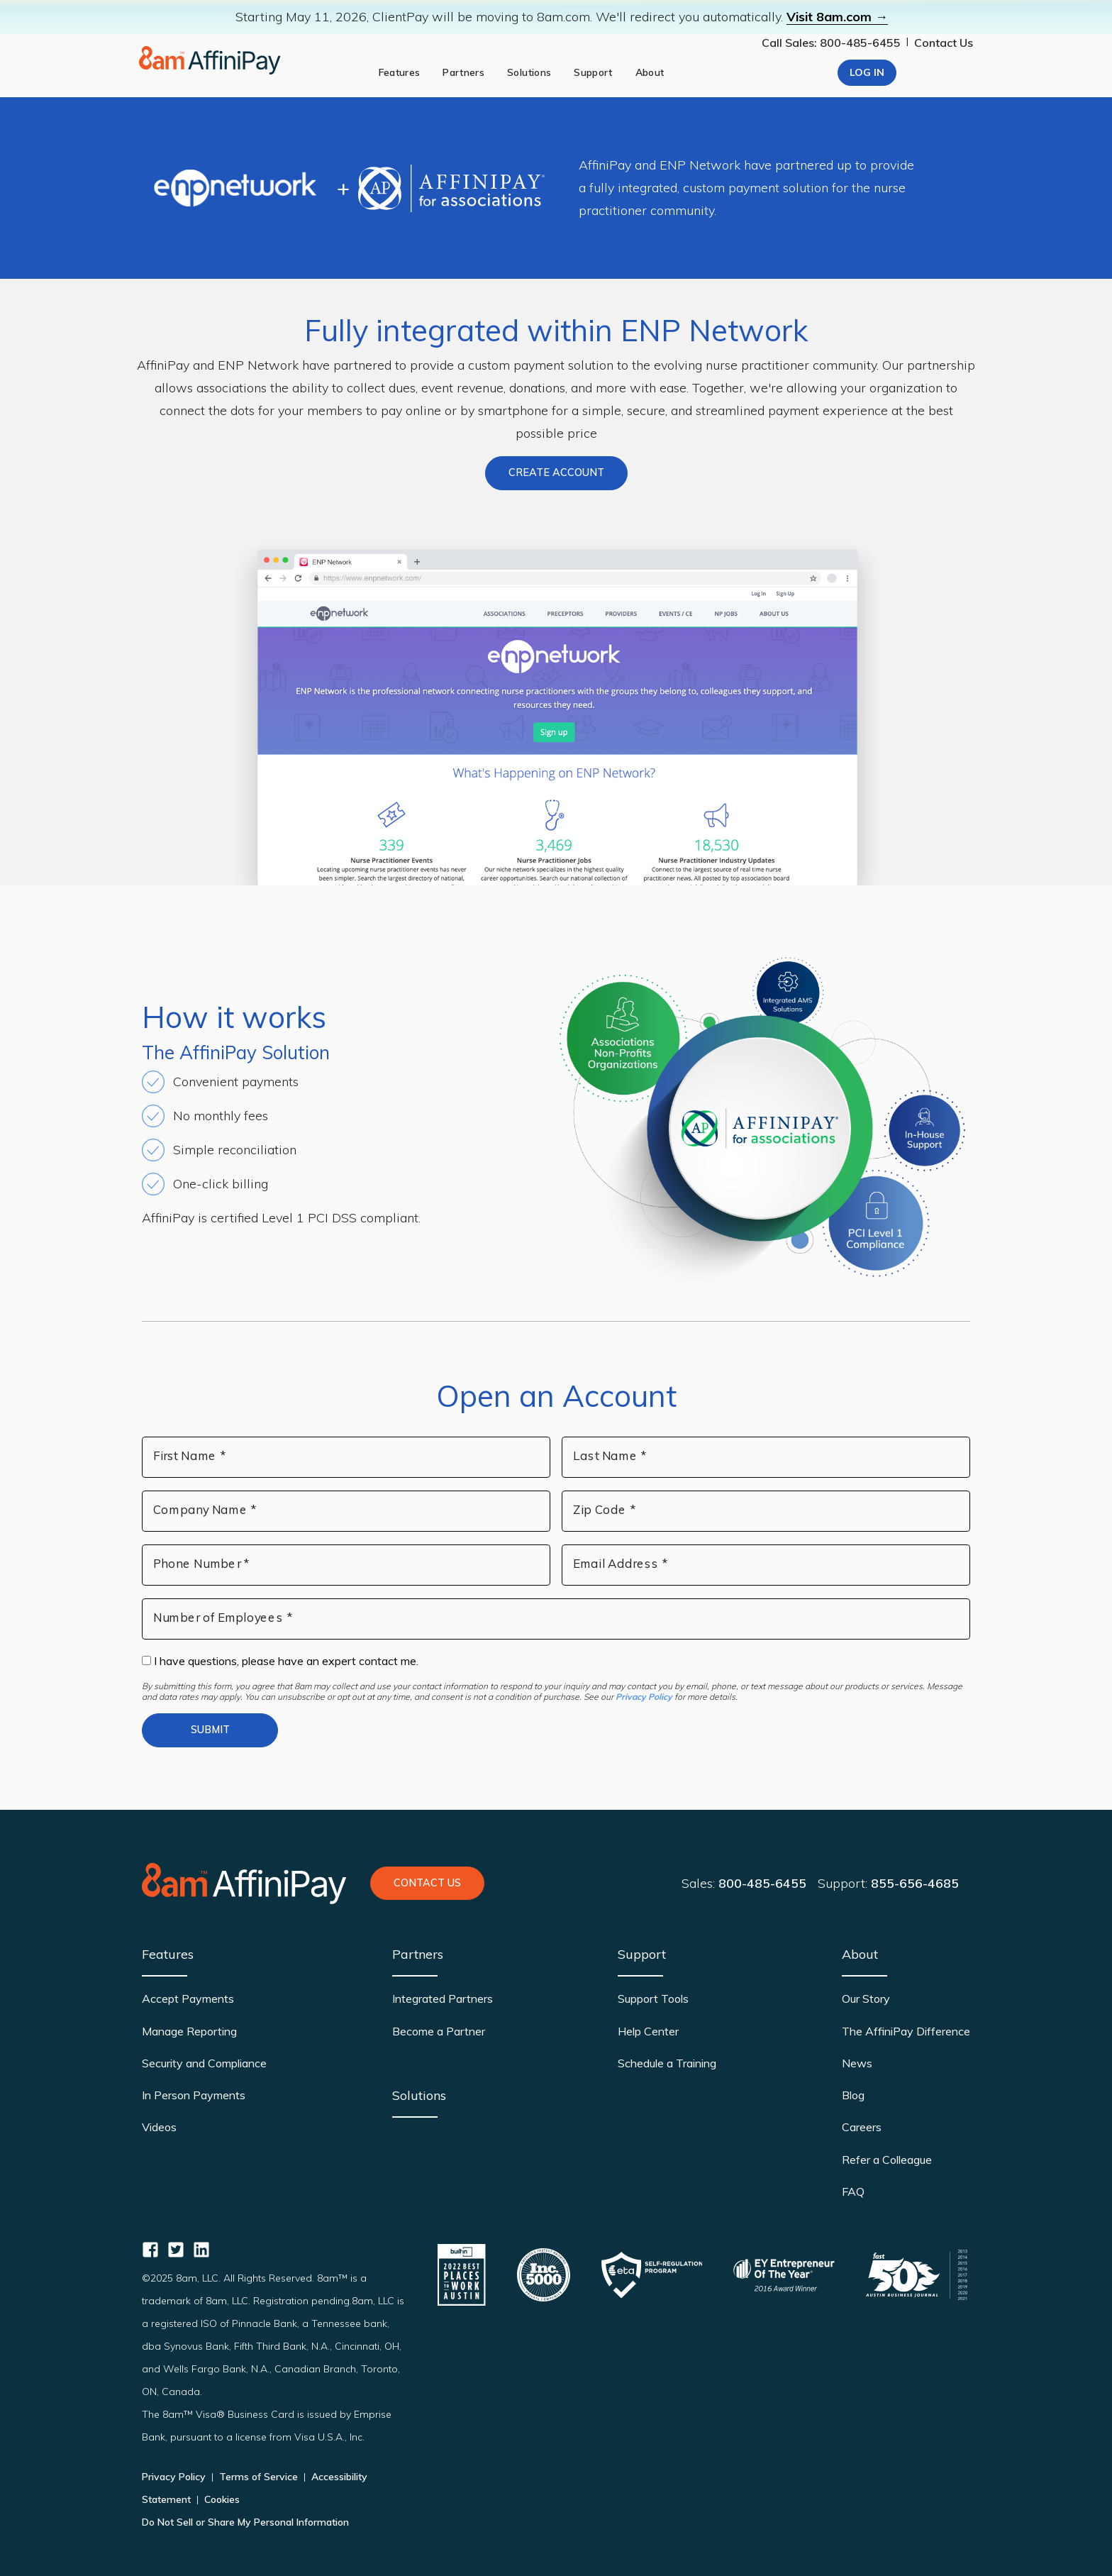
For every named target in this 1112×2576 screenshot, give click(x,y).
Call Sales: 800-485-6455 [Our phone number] (831, 42)
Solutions (419, 2095)
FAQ (853, 2191)
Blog (853, 2095)
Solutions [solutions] (529, 72)
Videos (159, 2127)
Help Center (648, 2031)
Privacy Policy (644, 1696)
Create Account (556, 472)
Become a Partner (438, 2031)
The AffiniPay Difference (906, 2031)
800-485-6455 (762, 1883)
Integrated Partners (442, 1998)
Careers (862, 2127)
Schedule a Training (667, 2063)
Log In (867, 72)
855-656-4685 (915, 1883)
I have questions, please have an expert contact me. (280, 1661)
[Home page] (210, 60)
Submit (210, 1729)
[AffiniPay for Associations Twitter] (175, 2249)
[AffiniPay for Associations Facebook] (150, 2249)
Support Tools (653, 1998)
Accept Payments (188, 1998)
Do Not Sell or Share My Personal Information (245, 2522)
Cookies (220, 2499)
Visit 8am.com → (837, 17)
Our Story (866, 1998)
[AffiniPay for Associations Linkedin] (201, 2249)
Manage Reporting (189, 2031)
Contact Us (943, 42)
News (857, 2063)
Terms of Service (258, 2476)
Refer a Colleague (887, 2159)
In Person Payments (193, 2095)
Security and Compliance (204, 2063)
